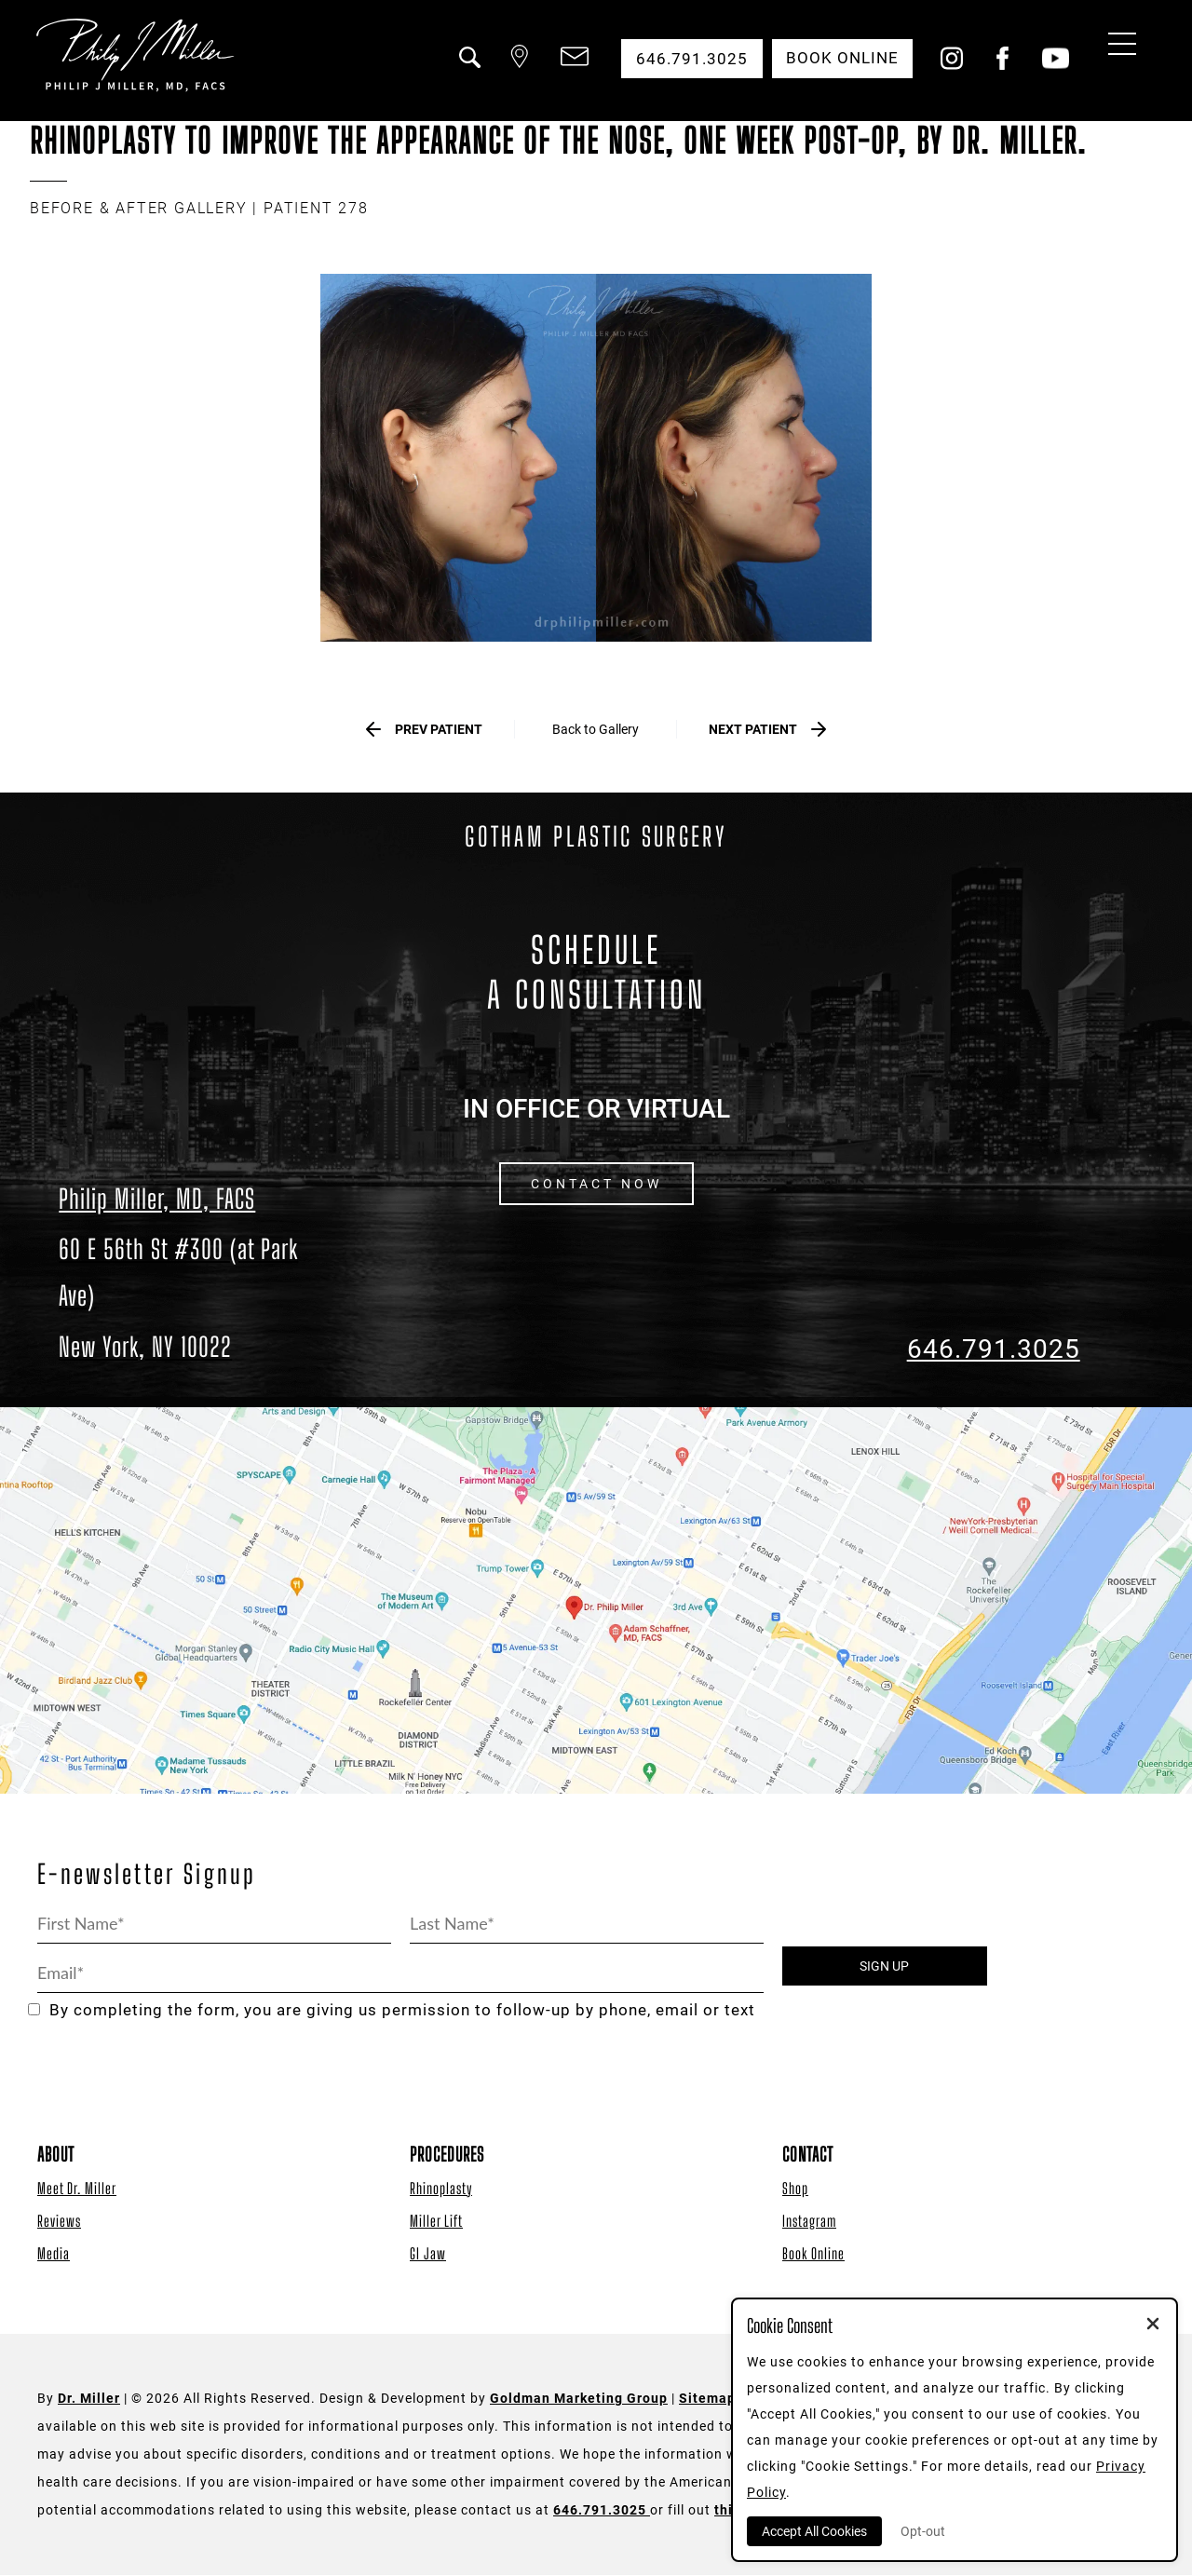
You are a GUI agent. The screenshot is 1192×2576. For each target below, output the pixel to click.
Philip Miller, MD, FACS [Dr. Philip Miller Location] (157, 1199)
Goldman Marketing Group (579, 2399)
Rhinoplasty (441, 2189)
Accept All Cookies (814, 2531)
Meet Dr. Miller (76, 2189)
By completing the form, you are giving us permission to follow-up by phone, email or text (391, 2011)
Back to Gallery (595, 729)
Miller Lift (436, 2221)
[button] (466, 68)
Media (53, 2254)
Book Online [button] (841, 58)
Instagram (809, 2221)
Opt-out (923, 2531)
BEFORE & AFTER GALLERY (139, 208)
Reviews (59, 2221)
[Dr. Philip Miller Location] (198, 1298)
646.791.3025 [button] (690, 58)
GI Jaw (428, 2254)
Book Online (813, 2254)
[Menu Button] (1117, 46)
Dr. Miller (89, 2399)
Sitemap (707, 2399)
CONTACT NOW (596, 1184)
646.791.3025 (993, 1350)
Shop (795, 2189)
